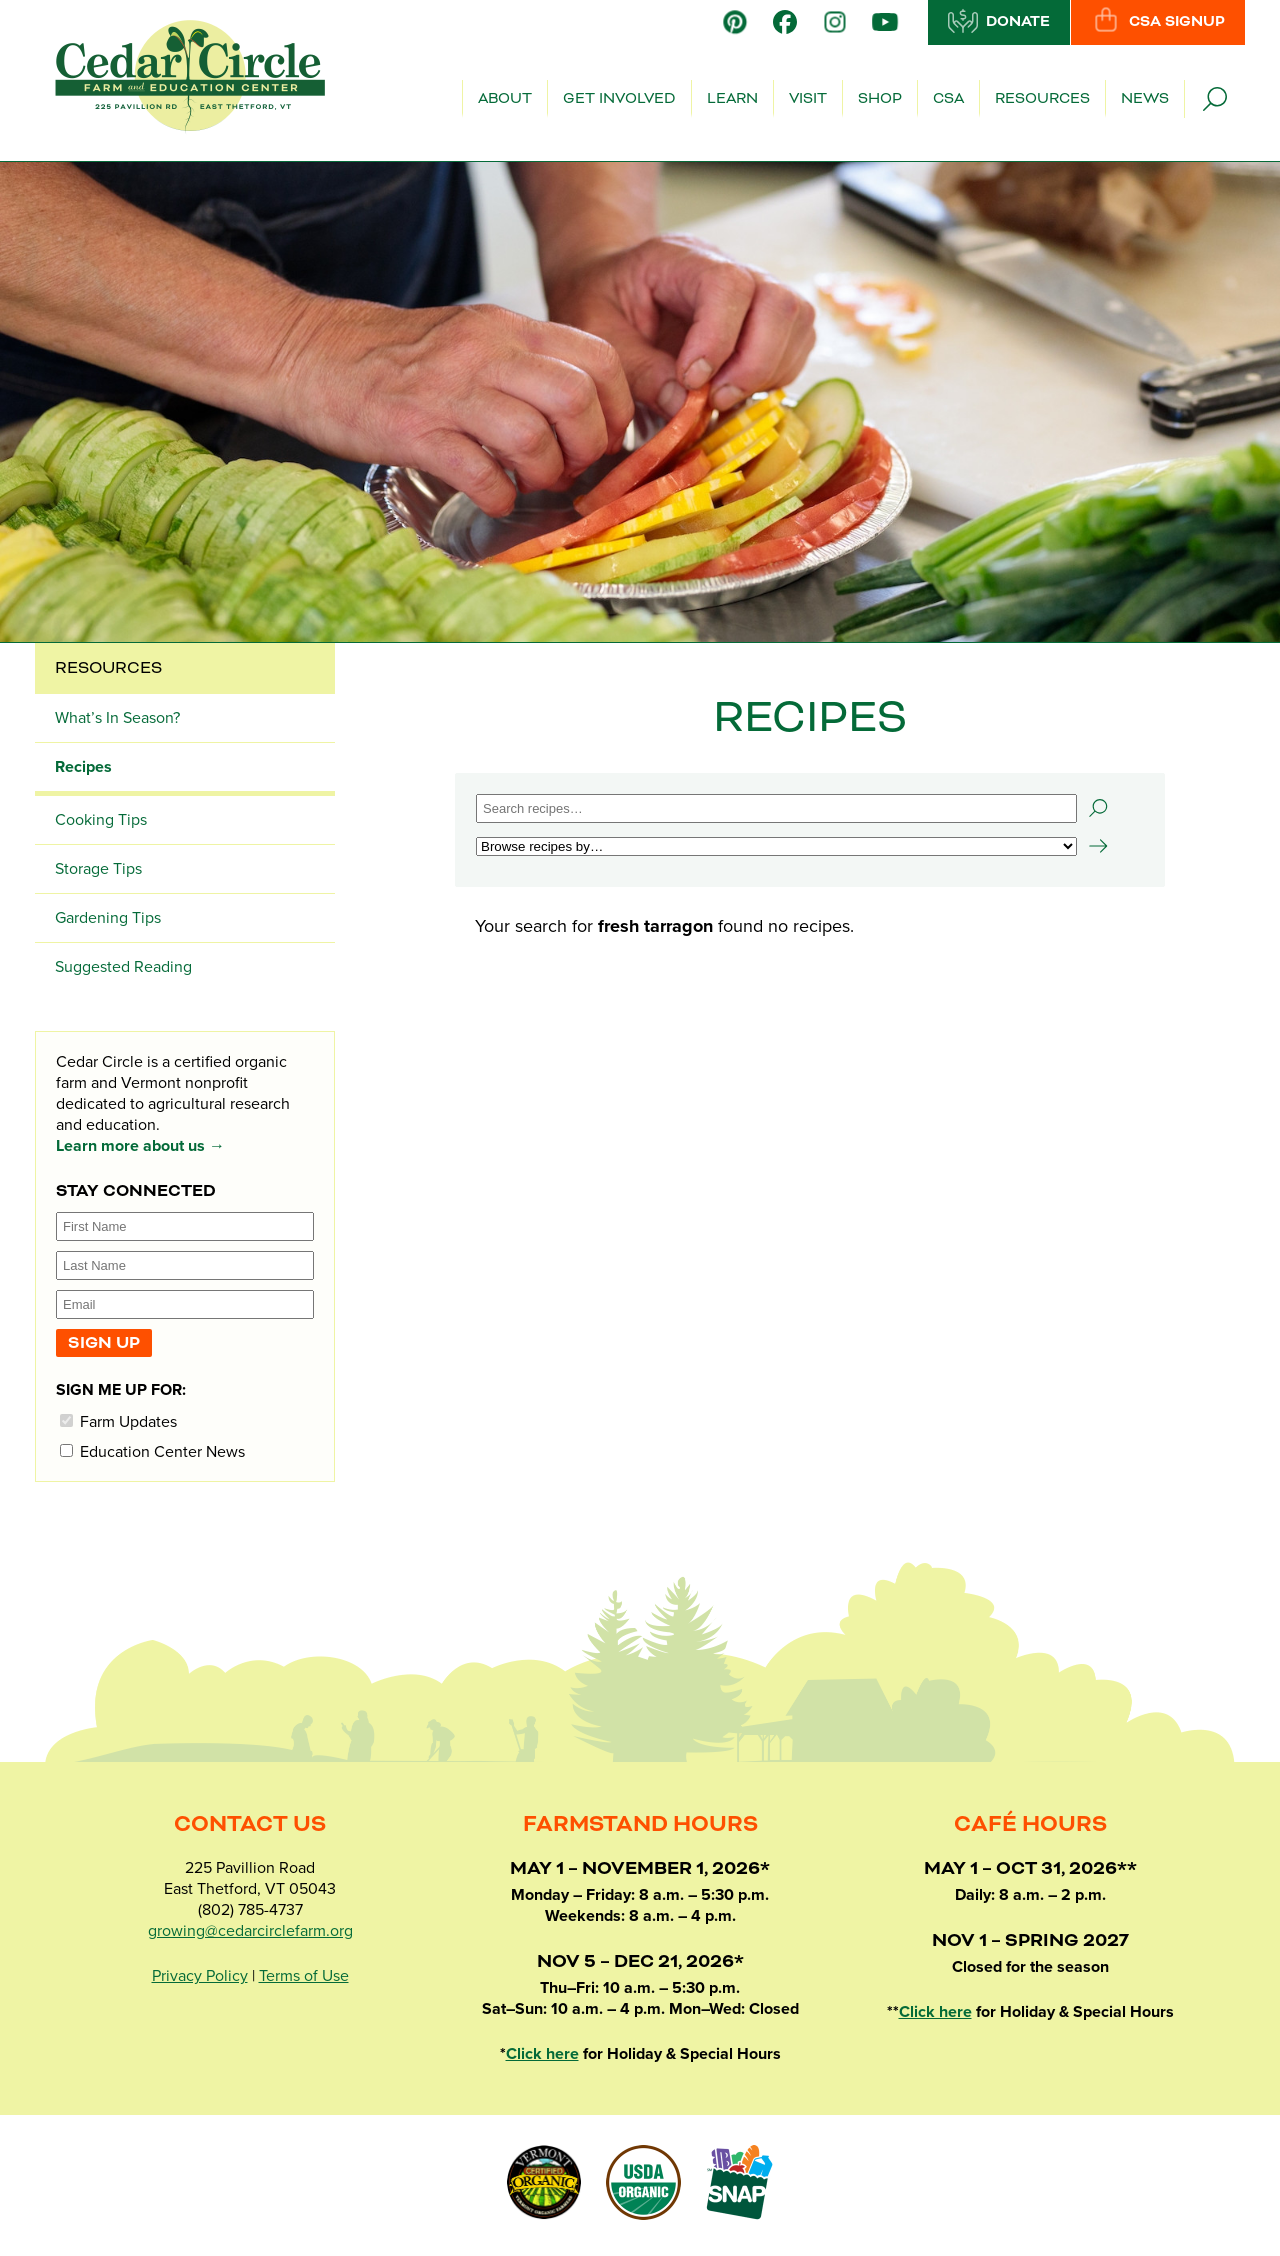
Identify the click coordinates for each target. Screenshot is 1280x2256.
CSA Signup (1158, 21)
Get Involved (619, 99)
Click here (542, 2054)
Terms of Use (304, 1976)
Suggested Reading (123, 967)
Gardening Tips (108, 918)
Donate (999, 21)
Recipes (83, 767)
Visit (808, 99)
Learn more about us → (140, 1146)
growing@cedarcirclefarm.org (250, 1931)
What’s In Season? (117, 718)
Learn (732, 99)
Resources (1042, 99)
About (505, 99)
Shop (880, 99)
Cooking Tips (101, 820)
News (1145, 99)
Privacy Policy (200, 1976)
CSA (948, 99)
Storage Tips (98, 869)
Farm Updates (118, 1421)
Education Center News (152, 1451)
